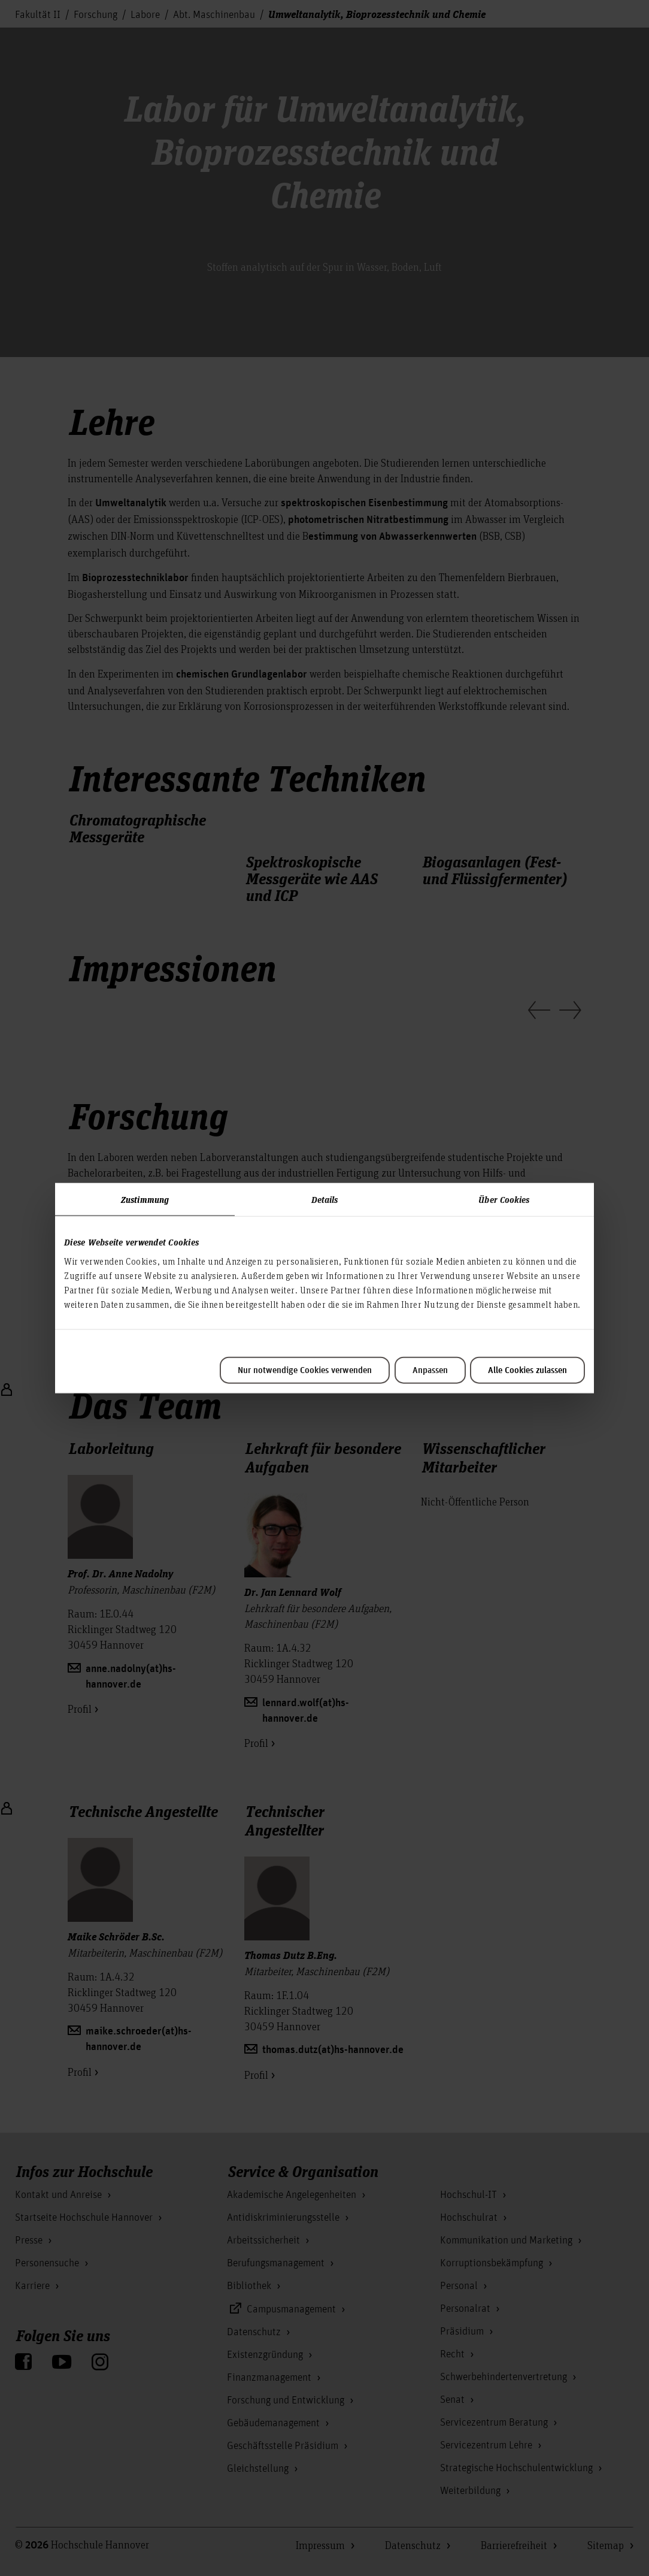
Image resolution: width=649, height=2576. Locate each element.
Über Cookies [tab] (503, 1199)
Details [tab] (324, 1199)
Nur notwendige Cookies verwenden (305, 1370)
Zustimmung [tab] (145, 1199)
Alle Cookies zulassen (527, 1370)
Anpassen (430, 1370)
